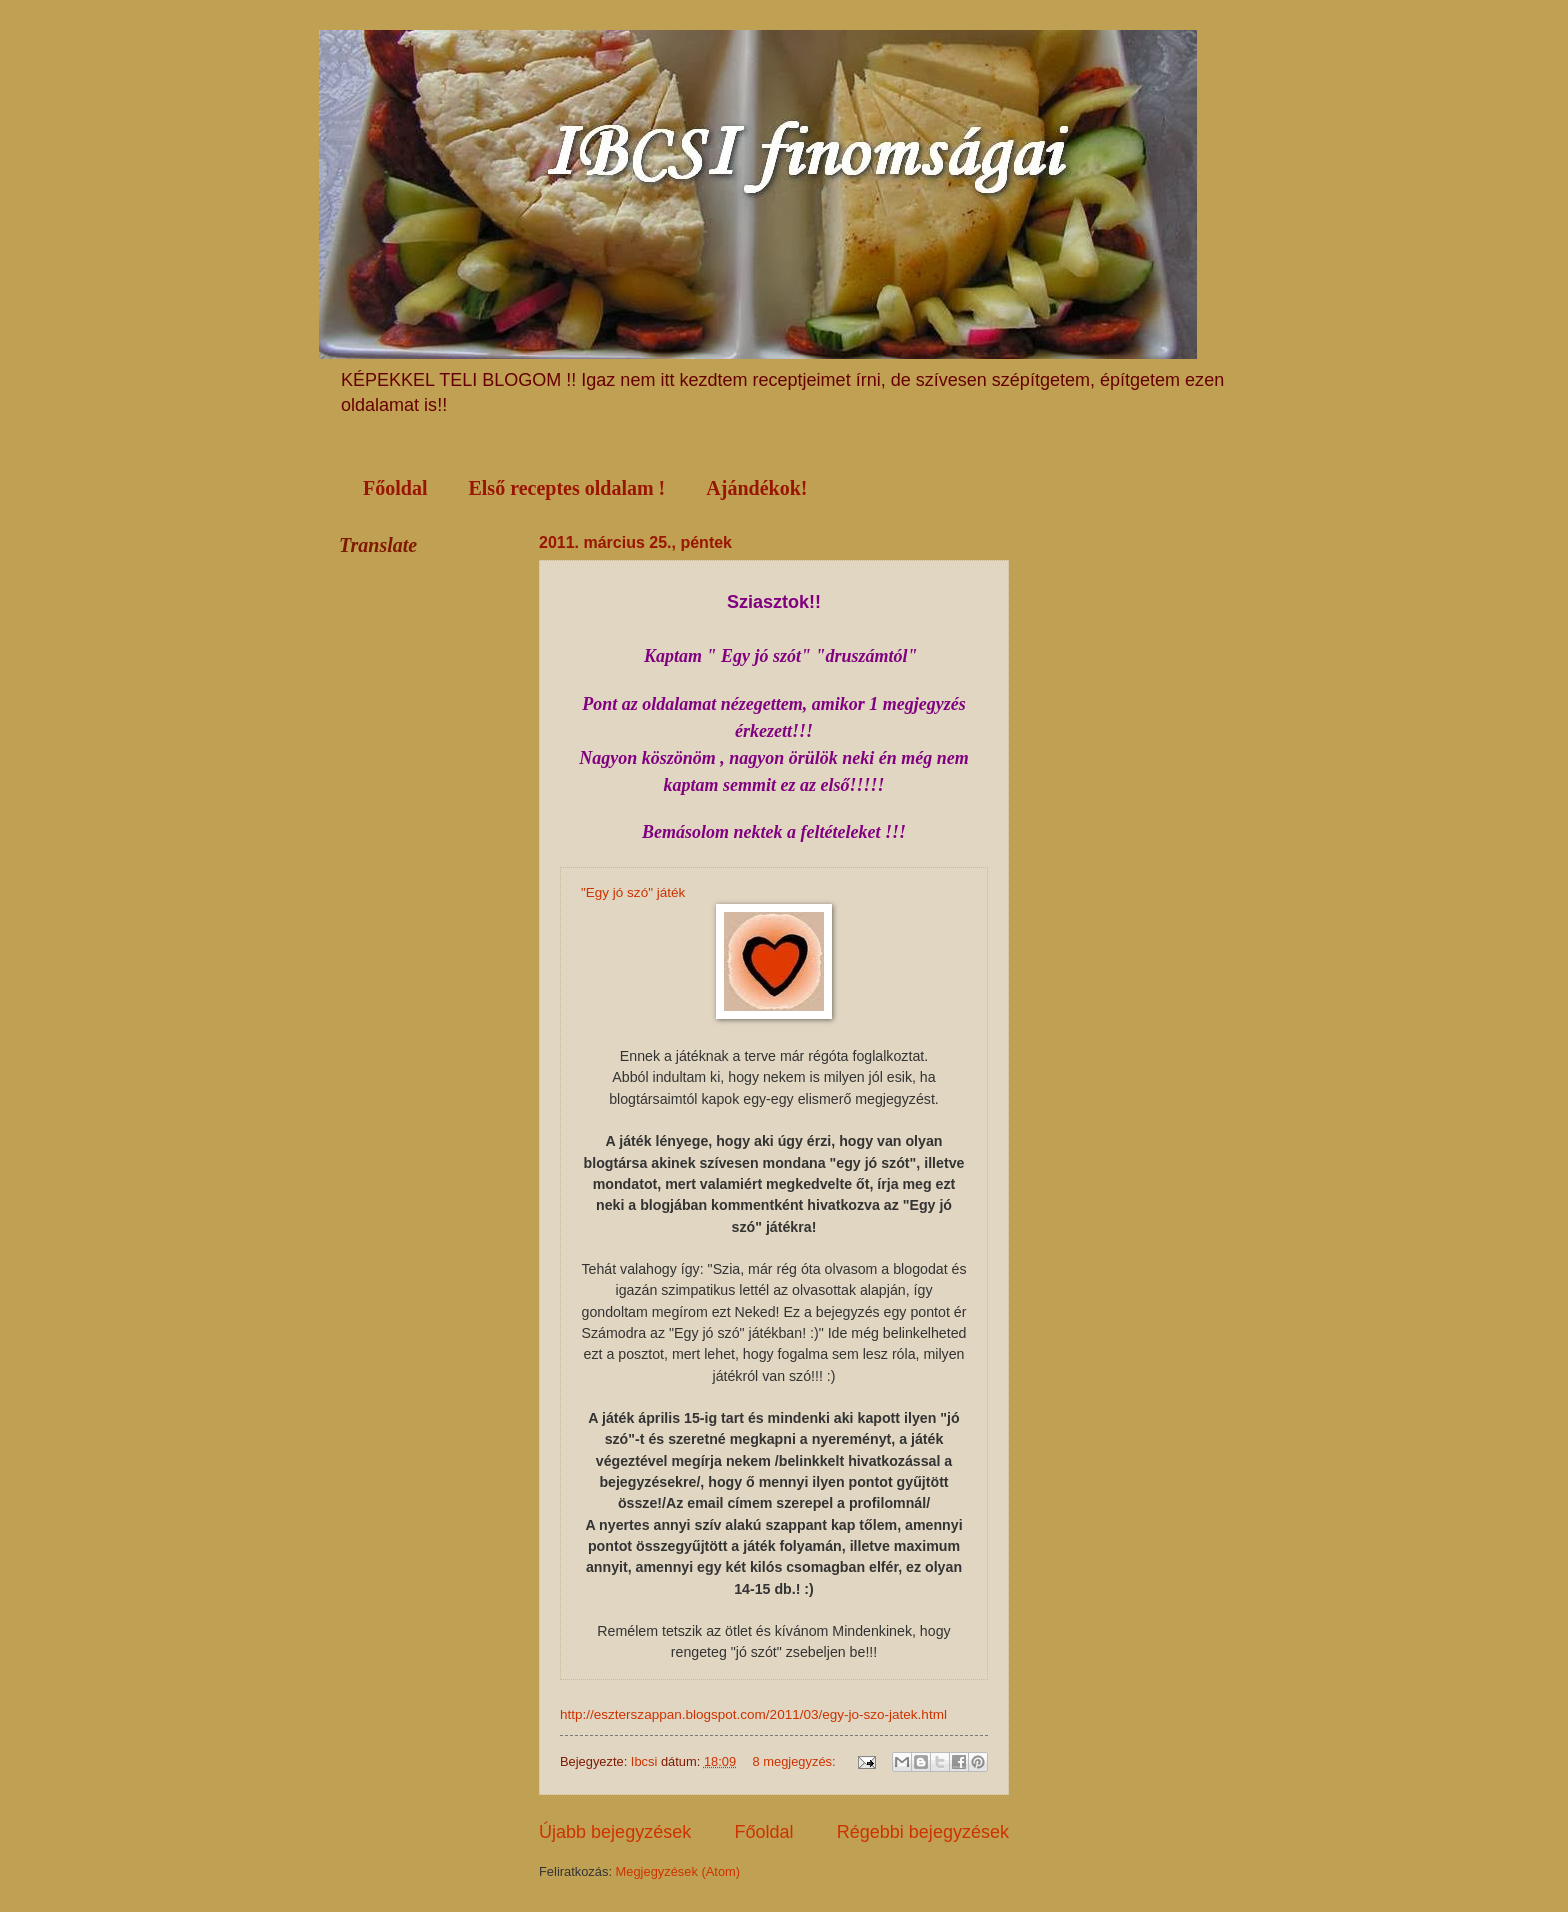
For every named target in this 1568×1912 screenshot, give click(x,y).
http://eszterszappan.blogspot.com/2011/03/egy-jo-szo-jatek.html (753, 1714)
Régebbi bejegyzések (923, 1832)
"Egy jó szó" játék (633, 892)
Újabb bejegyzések (615, 1832)
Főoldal (395, 488)
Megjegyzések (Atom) (678, 1871)
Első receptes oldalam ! (566, 488)
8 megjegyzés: (796, 1761)
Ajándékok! (756, 488)
